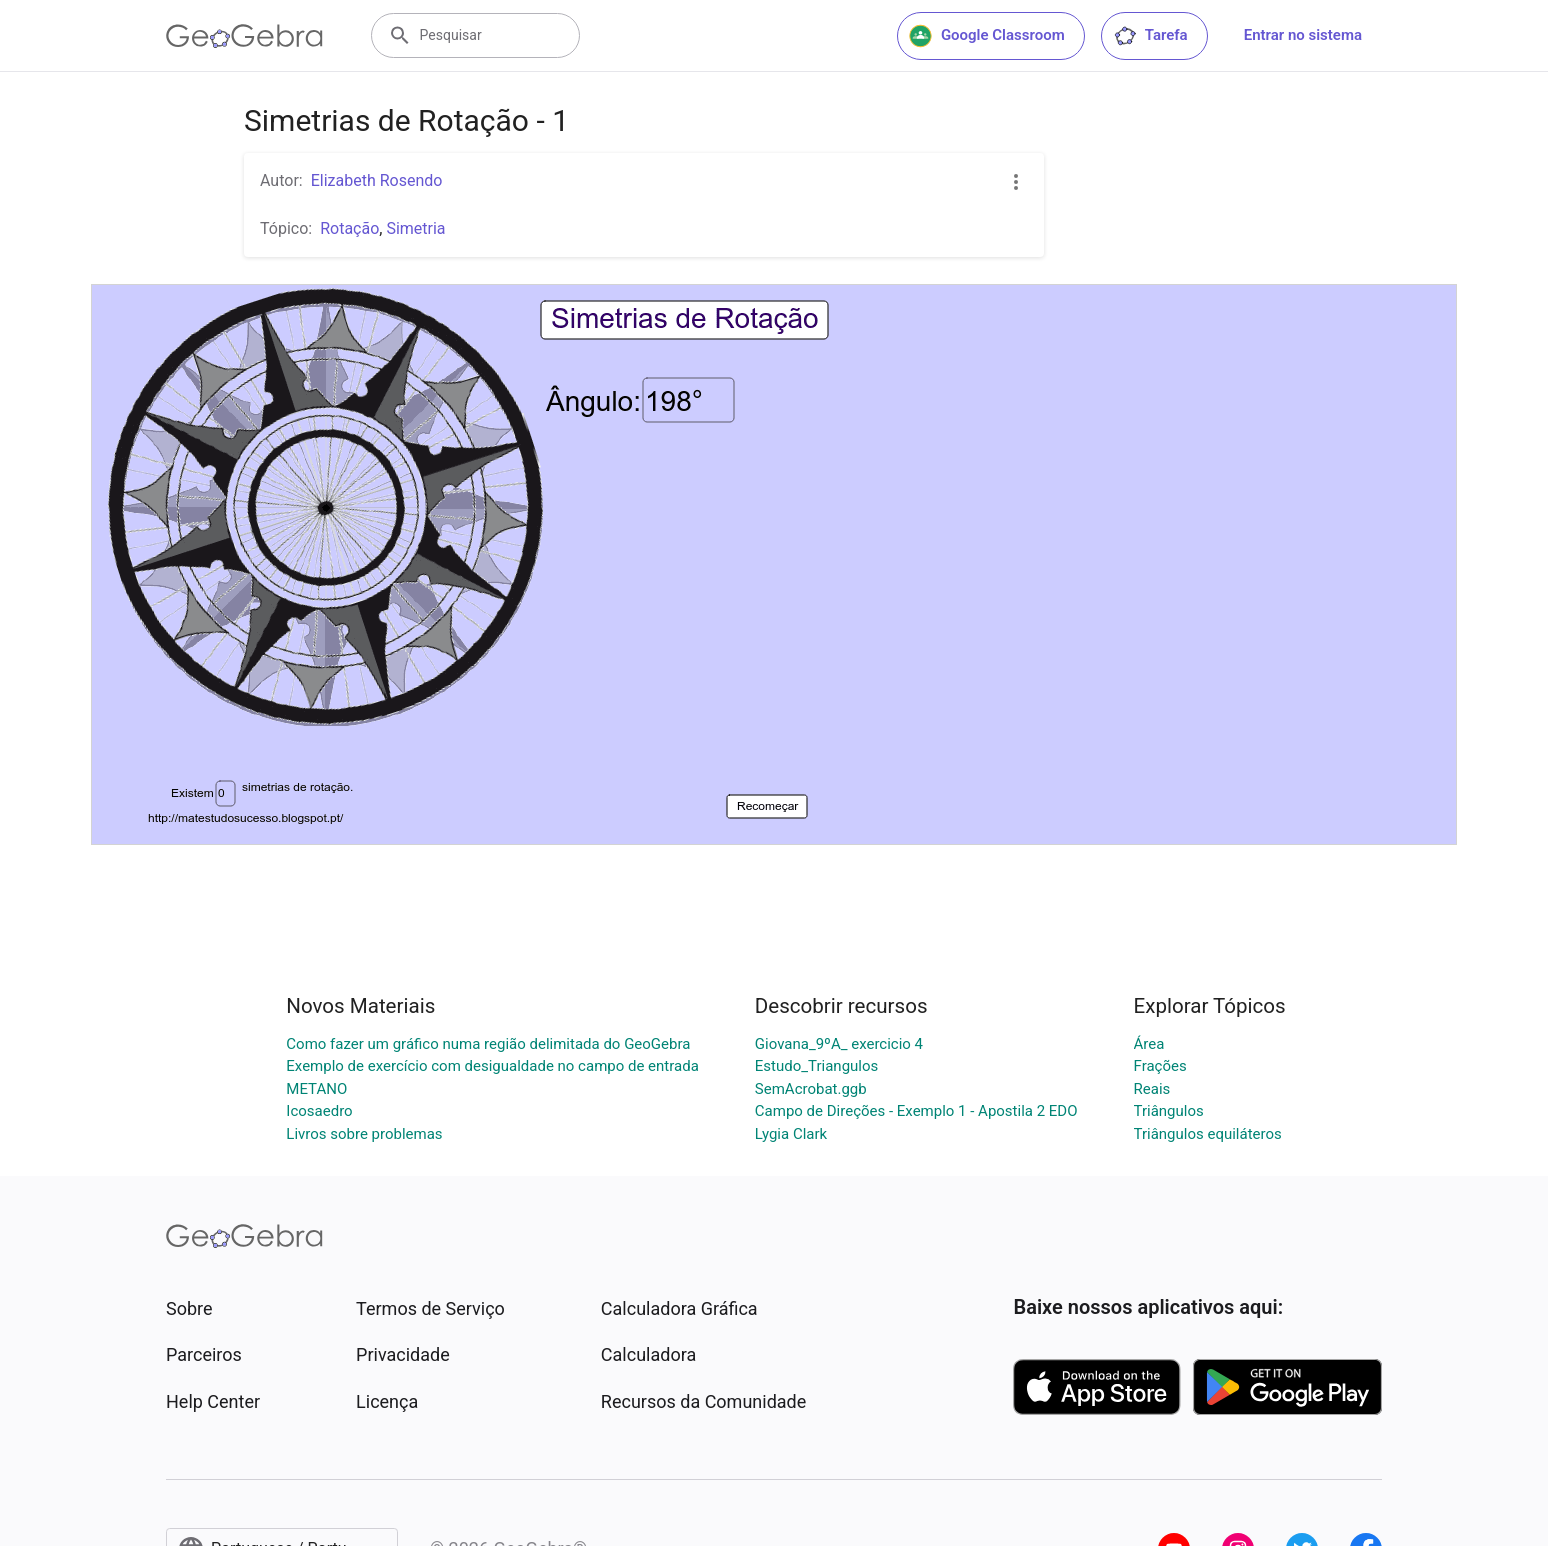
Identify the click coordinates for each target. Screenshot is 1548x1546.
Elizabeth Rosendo (377, 180)
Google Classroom (987, 36)
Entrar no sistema (1303, 35)
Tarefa (1150, 36)
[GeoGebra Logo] (244, 36)
